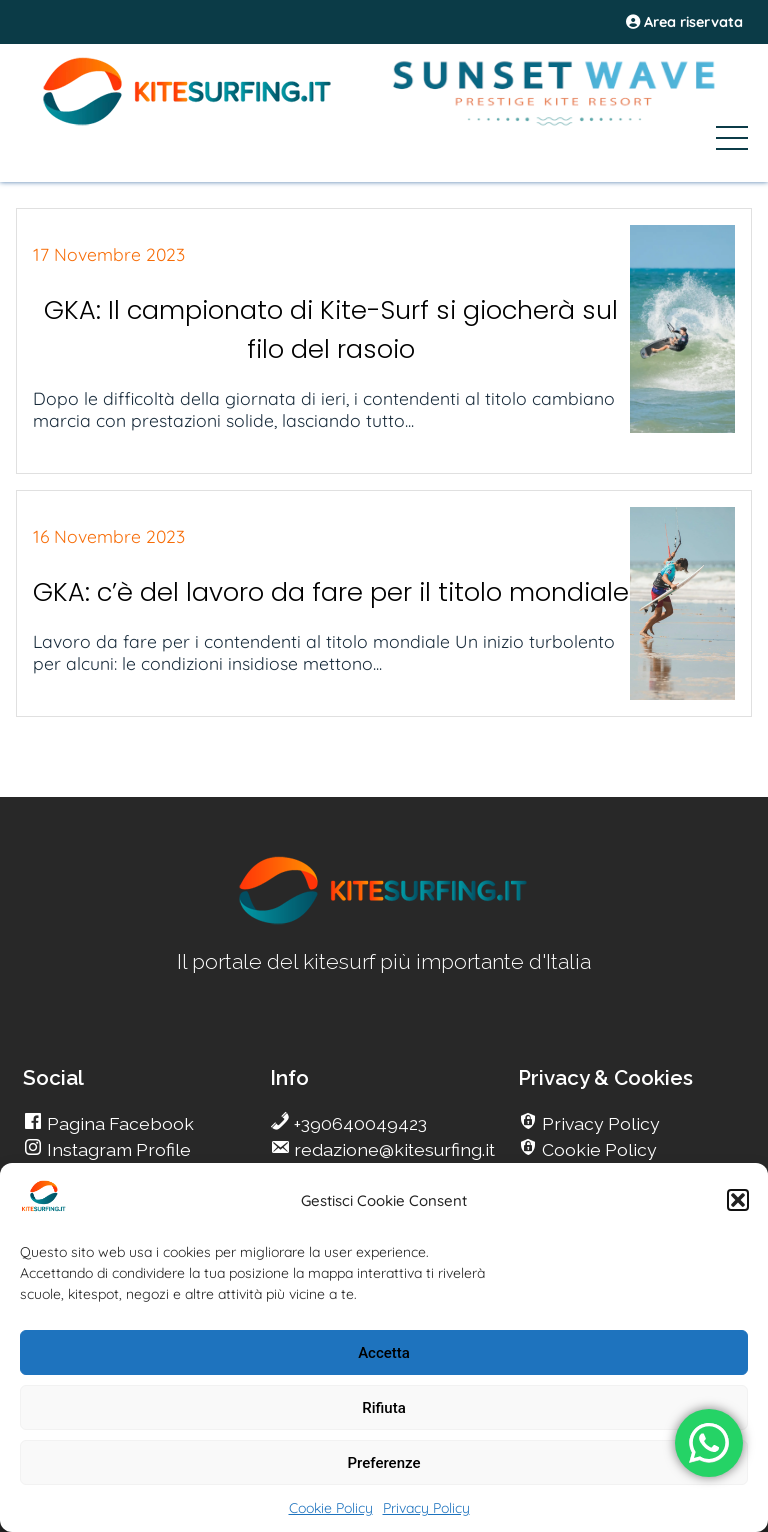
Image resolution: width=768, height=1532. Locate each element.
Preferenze (384, 1463)
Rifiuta (383, 1408)
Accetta (384, 1353)
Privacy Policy (426, 1508)
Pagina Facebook (118, 1123)
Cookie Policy (331, 1508)
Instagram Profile (117, 1149)
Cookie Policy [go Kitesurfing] (597, 1149)
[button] (738, 1200)
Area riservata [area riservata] (684, 22)
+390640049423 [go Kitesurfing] (358, 1123)
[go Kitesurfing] (384, 920)
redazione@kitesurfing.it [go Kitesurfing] (392, 1149)
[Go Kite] (188, 122)
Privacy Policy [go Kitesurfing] (599, 1123)
